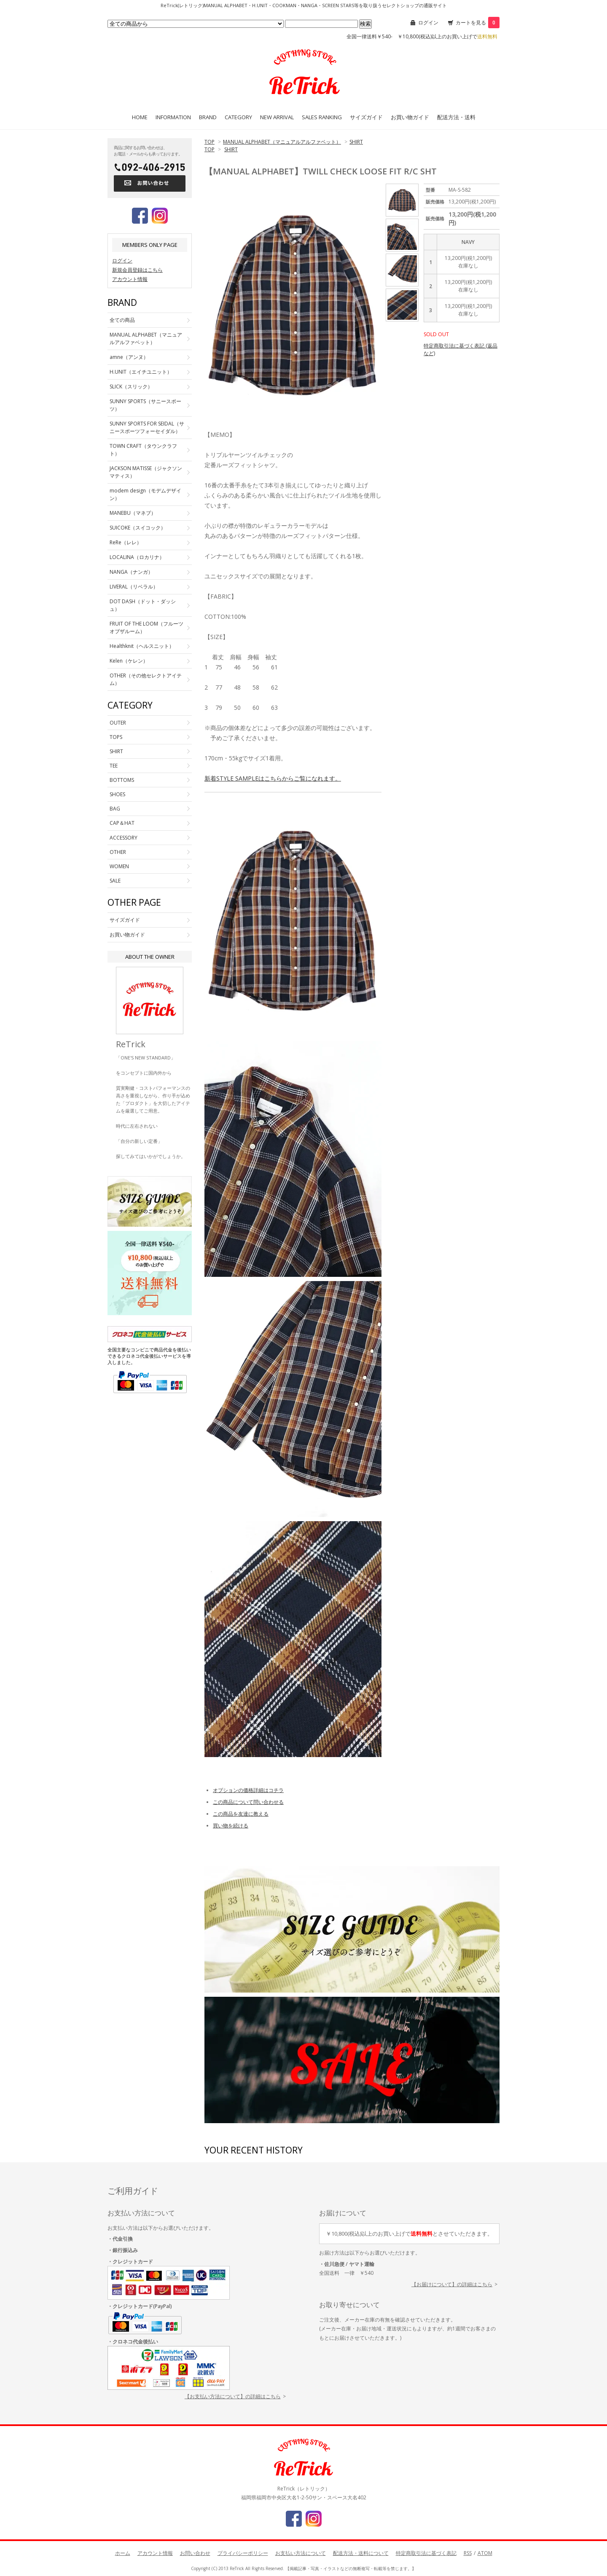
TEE (114, 765)
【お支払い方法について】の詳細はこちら (233, 2396)
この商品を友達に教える (241, 1813)
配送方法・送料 (456, 117)
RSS (468, 2553)
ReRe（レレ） (126, 542)
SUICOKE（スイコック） (138, 527)
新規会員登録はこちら (137, 269)
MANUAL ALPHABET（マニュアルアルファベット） (282, 141)
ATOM (485, 2553)
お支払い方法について (300, 2553)
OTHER (118, 852)
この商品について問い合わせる (248, 1802)
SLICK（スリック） (131, 386)
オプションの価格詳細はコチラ (248, 1790)
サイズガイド (366, 117)
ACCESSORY (123, 837)
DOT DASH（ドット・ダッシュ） (143, 605)
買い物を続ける (230, 1825)
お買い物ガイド (410, 117)
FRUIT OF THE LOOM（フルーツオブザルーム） (146, 627)
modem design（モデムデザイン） (145, 494)
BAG (115, 808)
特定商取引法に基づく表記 (426, 2553)
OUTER (118, 722)
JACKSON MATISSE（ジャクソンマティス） (146, 472)
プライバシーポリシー (243, 2553)
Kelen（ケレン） (129, 660)
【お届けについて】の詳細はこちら (451, 2284)
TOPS (116, 737)
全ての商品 (122, 320)
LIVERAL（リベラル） (134, 586)
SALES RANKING (322, 117)
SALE (115, 880)
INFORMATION (173, 117)
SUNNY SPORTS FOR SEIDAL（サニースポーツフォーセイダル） (147, 427)
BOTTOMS (122, 780)
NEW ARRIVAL (277, 117)
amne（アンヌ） (129, 357)
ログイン (428, 22)
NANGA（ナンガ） (131, 571)
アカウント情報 (130, 279)
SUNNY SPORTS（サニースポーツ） (145, 405)
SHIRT (356, 141)
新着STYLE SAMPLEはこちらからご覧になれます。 (272, 778)
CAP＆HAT (122, 823)
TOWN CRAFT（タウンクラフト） (143, 449)
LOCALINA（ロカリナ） (137, 557)
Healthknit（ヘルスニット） (142, 646)
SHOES (117, 794)
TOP (209, 141)
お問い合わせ (195, 2553)
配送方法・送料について (361, 2553)
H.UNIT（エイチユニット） (141, 371)
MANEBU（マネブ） (133, 512)
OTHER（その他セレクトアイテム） (146, 679)
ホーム (122, 2553)
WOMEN (119, 866)
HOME (140, 117)
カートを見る (478, 22)
